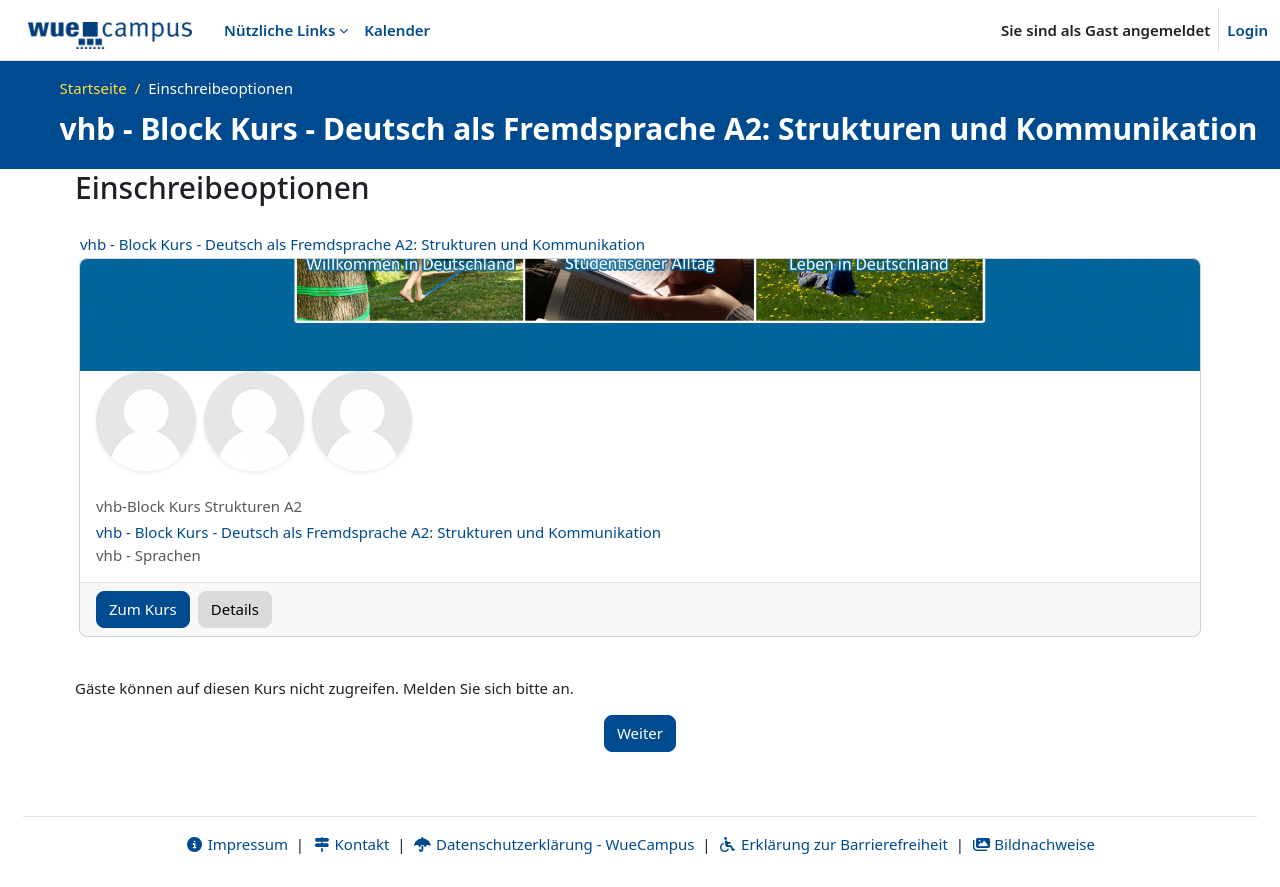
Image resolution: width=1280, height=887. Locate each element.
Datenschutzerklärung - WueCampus (553, 844)
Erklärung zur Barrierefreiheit (832, 844)
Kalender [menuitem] (397, 30)
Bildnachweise (1033, 844)
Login (1247, 30)
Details (235, 609)
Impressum (236, 844)
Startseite (93, 88)
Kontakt (351, 844)
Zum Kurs (143, 609)
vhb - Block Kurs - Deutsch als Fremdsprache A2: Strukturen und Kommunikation (362, 244)
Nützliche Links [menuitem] (279, 30)
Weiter (640, 733)
